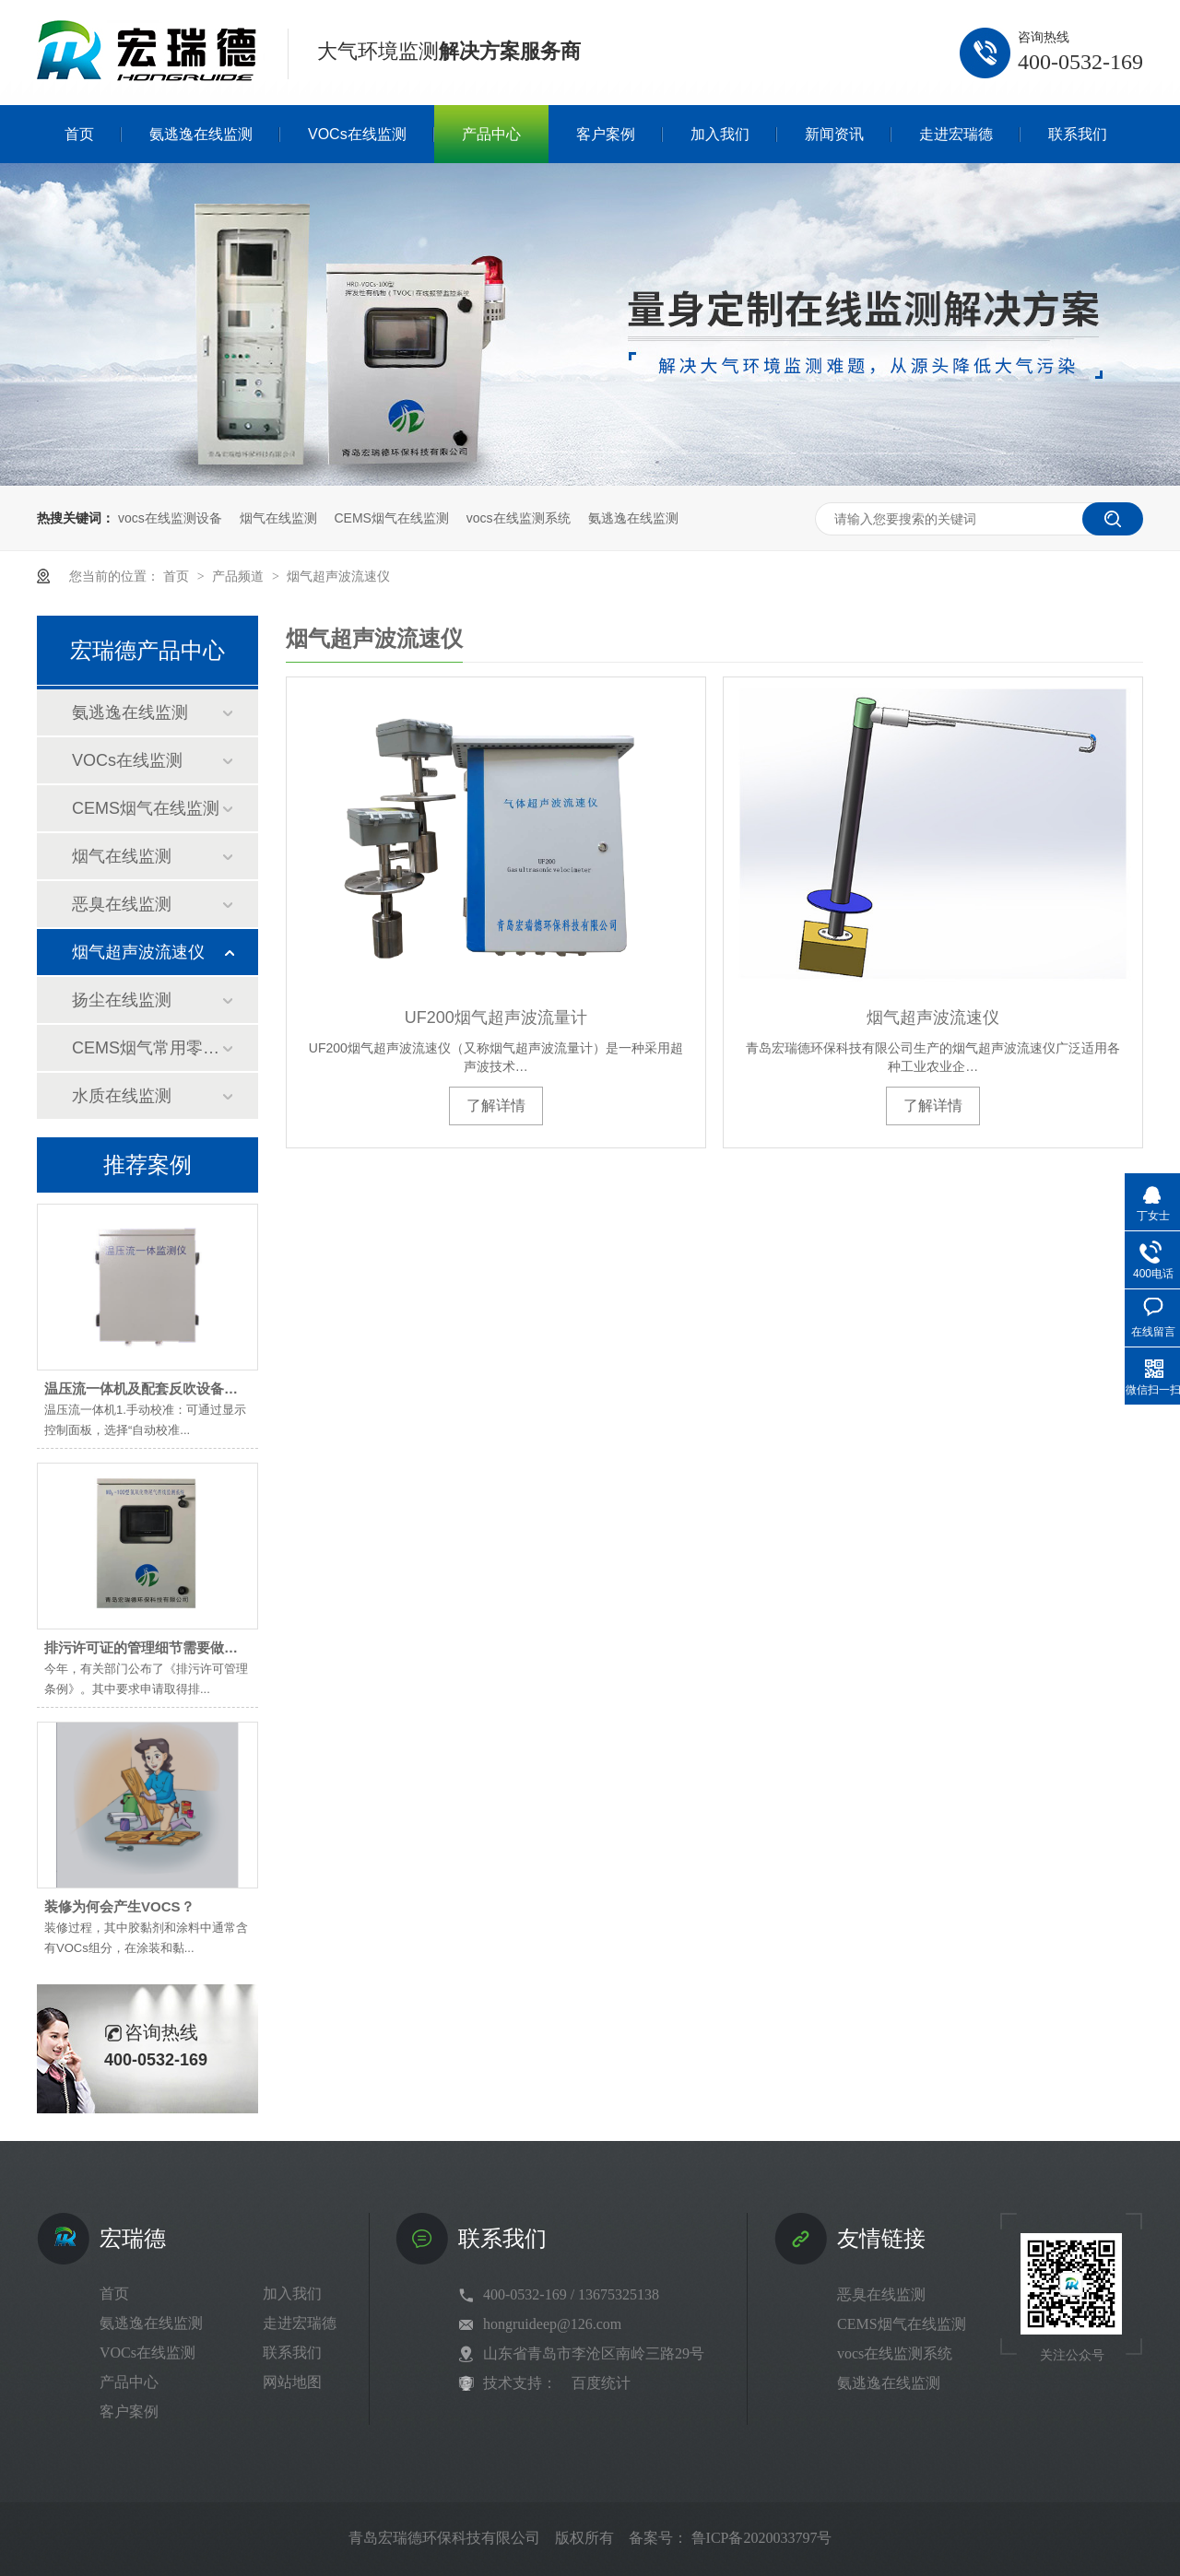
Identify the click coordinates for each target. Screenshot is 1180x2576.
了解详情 (495, 1105)
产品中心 (129, 2382)
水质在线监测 (121, 1096)
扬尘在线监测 (121, 1000)
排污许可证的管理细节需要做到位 (148, 1647)
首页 (178, 576)
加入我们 (292, 2293)
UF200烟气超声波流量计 (496, 1017)
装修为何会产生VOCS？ (119, 1906)
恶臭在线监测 (121, 904)
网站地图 (292, 2382)
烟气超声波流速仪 (338, 576)
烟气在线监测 (278, 518)
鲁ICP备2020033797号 (761, 2538)
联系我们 (292, 2352)
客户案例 (129, 2411)
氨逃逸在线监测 (633, 518)
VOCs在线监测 (127, 760)
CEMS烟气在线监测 (391, 518)
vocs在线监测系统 (518, 518)
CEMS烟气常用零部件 (146, 1048)
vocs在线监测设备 (170, 518)
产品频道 (239, 576)
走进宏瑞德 (299, 2323)
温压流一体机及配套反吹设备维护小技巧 (168, 1388)
